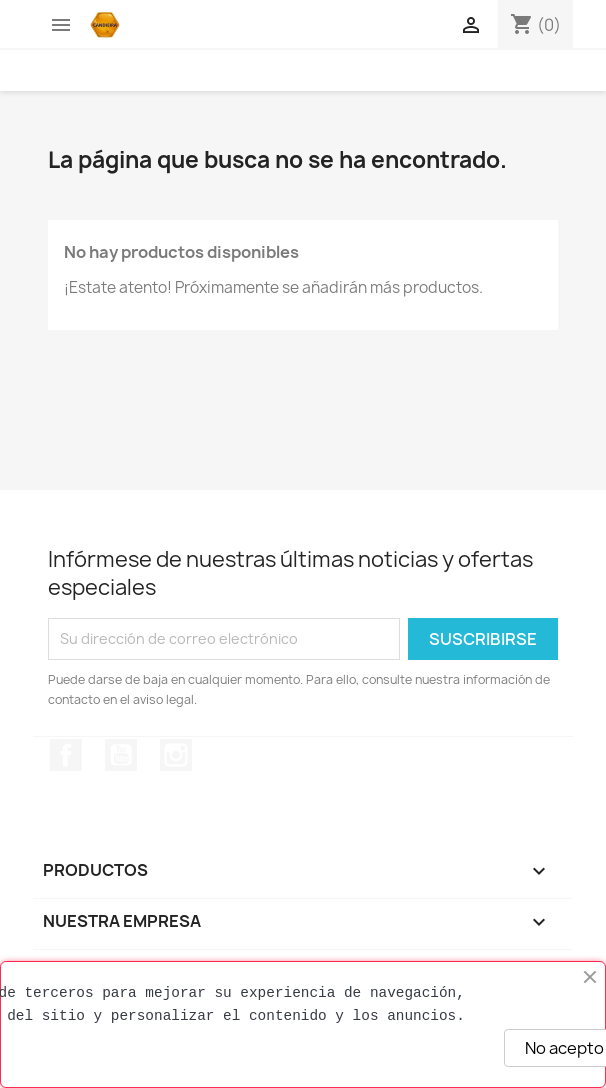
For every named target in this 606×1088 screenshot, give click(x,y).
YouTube (121, 755)
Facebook (66, 755)
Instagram (176, 755)
